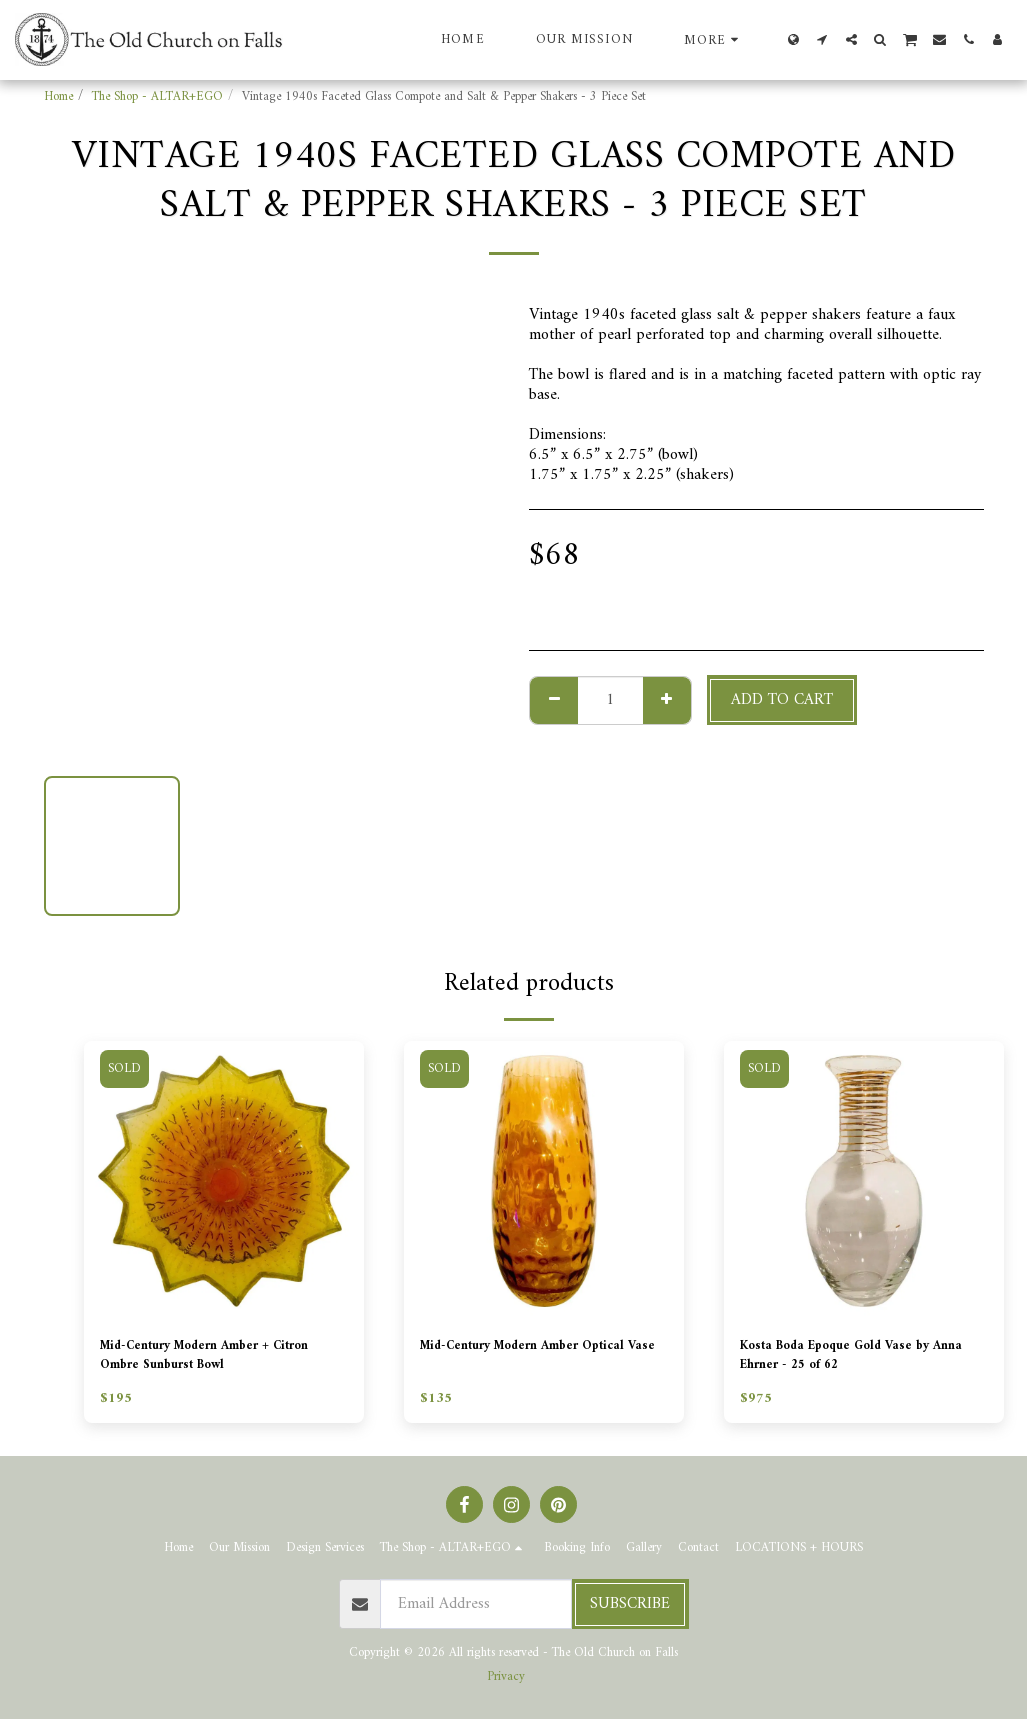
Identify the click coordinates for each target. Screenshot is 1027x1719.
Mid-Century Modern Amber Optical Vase (523, 1361)
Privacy (506, 1677)
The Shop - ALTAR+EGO (157, 97)
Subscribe (630, 1604)
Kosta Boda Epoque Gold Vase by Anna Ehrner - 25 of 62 (859, 1361)
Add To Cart (782, 700)
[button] (822, 39)
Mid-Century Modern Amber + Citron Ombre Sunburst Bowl (210, 1361)
